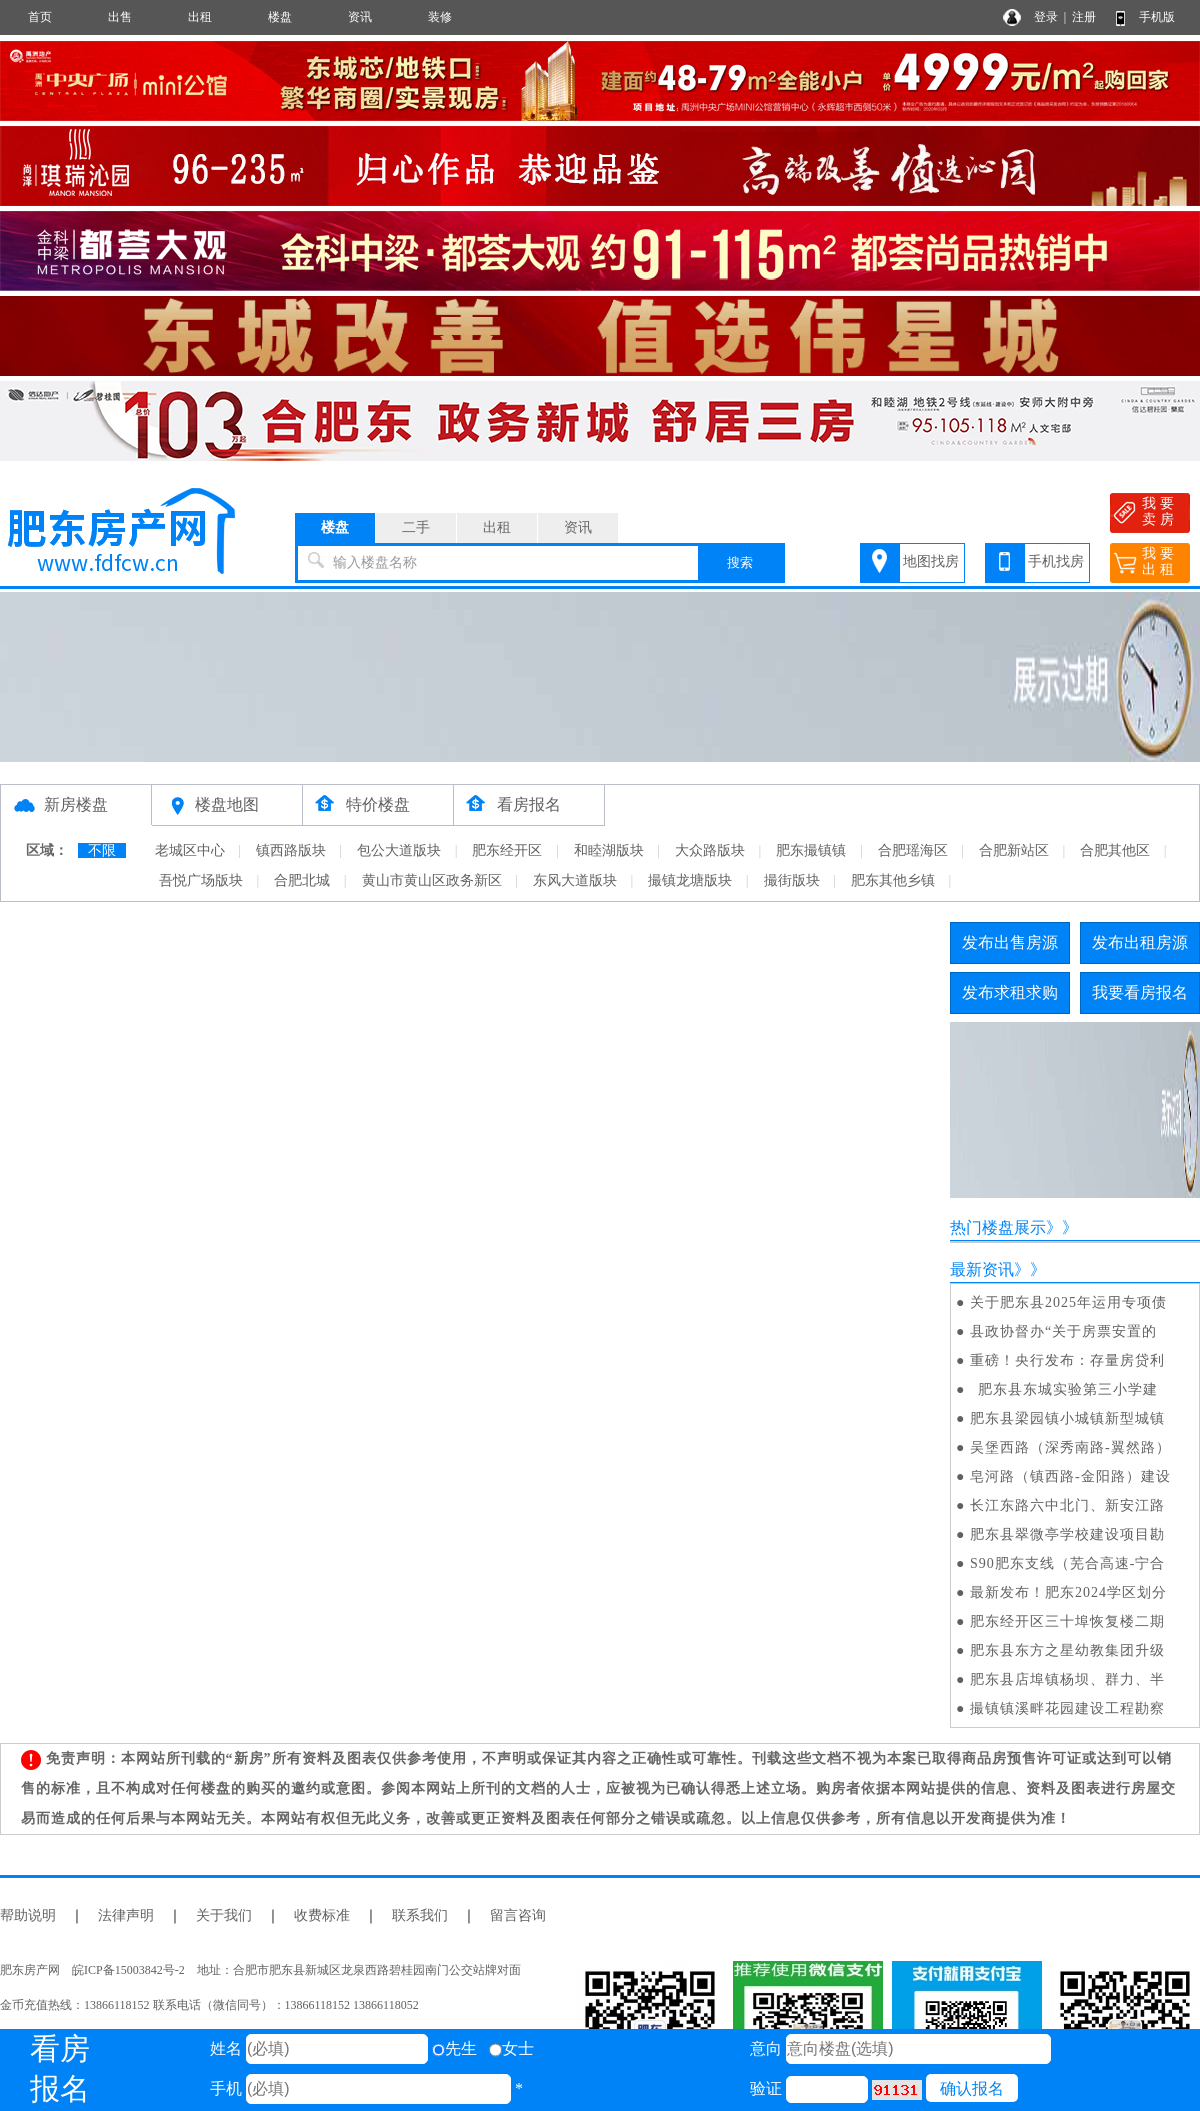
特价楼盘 (378, 804)
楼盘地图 (227, 804)
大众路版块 (710, 850)
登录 (1046, 17)
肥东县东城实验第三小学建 (1064, 1389)
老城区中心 (190, 850)
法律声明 (126, 1915)
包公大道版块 (399, 850)
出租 (200, 17)
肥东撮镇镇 (811, 850)
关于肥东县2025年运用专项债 (1068, 1302)
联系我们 (420, 1915)
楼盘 (280, 17)
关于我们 (224, 1915)
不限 (102, 850)
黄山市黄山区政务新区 (432, 880)
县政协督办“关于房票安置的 (1063, 1331)
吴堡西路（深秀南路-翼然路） (1070, 1447)
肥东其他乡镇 (893, 880)
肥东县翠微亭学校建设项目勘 (1067, 1534)
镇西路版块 (291, 850)
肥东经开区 (507, 850)
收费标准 (322, 1915)
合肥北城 (302, 880)
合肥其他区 (1115, 850)
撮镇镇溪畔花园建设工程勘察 (1067, 1708)
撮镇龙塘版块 (690, 880)
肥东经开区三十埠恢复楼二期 (1067, 1621)
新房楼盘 (76, 804)
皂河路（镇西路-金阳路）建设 (1070, 1476)
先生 (454, 2048)
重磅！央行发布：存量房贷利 (1067, 1360)
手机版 (1157, 17)
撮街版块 (792, 880)
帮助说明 (28, 1915)
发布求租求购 (1010, 992)
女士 (511, 2048)
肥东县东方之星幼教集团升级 (1067, 1650)
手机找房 (1056, 561)
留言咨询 (518, 1915)
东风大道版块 (575, 880)
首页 (40, 17)
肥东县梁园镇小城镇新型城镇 (1067, 1418)
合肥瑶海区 (913, 850)
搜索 (740, 562)
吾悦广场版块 (201, 880)
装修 (440, 17)
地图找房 (931, 561)
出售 (120, 17)
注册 (1084, 17)
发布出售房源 (1010, 942)
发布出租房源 (1140, 942)
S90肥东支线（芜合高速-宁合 (1067, 1563)
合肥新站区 (1014, 850)
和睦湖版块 (609, 850)
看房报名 (529, 804)
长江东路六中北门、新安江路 (1067, 1505)
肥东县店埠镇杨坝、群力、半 (1067, 1679)
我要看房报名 (1140, 992)
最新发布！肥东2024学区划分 (1068, 1592)
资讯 (360, 17)
